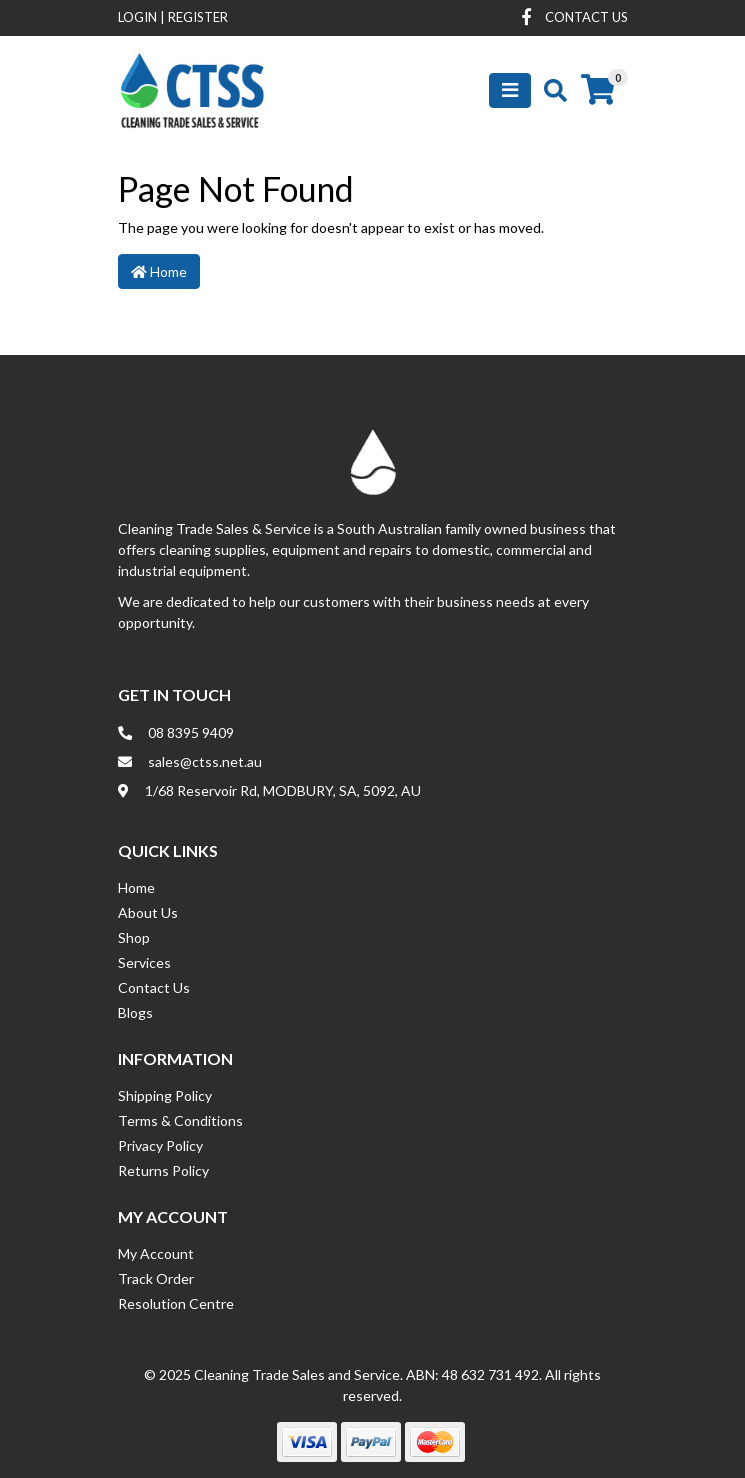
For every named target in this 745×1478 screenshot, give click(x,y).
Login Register (173, 17)
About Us (148, 912)
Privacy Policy (160, 1145)
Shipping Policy (165, 1095)
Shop (134, 937)
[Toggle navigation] (510, 90)
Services (144, 962)
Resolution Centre (176, 1303)
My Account (156, 1253)
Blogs (135, 1012)
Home (159, 271)
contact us (586, 17)
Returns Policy (163, 1170)
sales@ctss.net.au (205, 761)
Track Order (156, 1278)
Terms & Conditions (180, 1120)
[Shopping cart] (598, 90)
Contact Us (154, 987)
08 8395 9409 (191, 732)
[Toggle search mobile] (549, 90)
